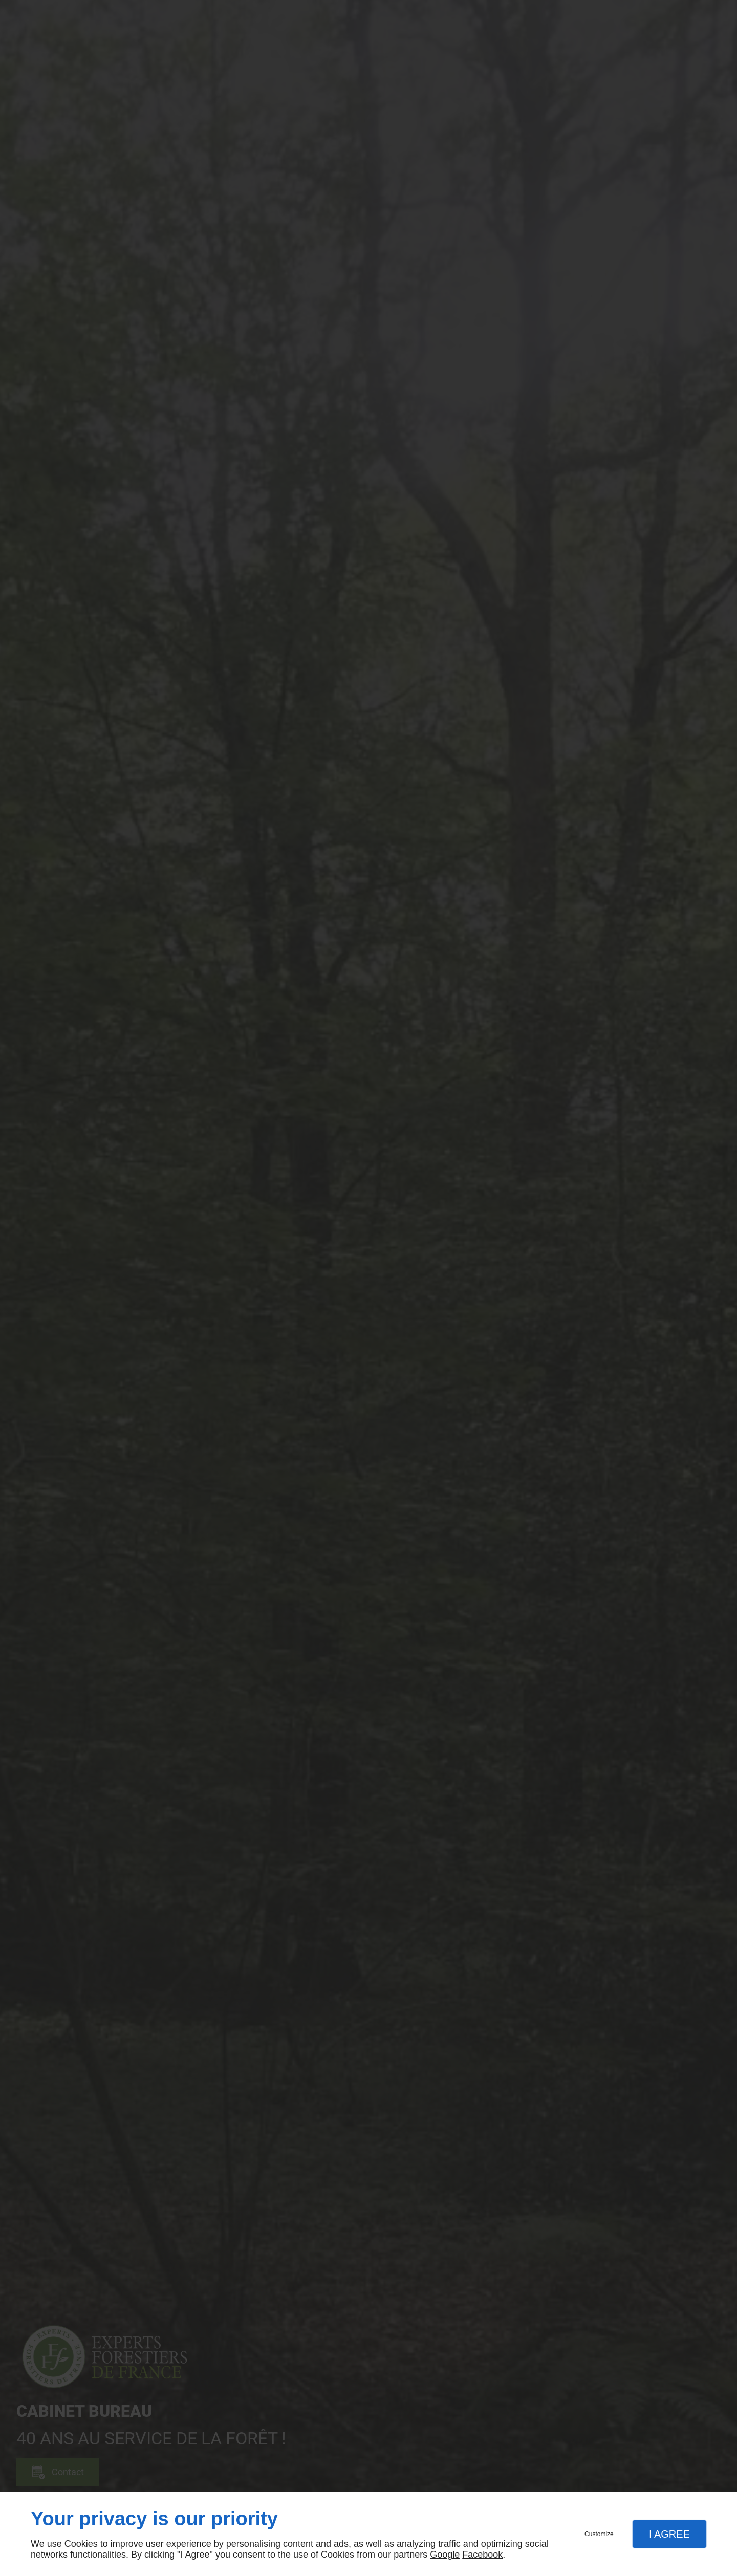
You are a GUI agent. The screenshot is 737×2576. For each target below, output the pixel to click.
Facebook (482, 2554)
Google (445, 2554)
